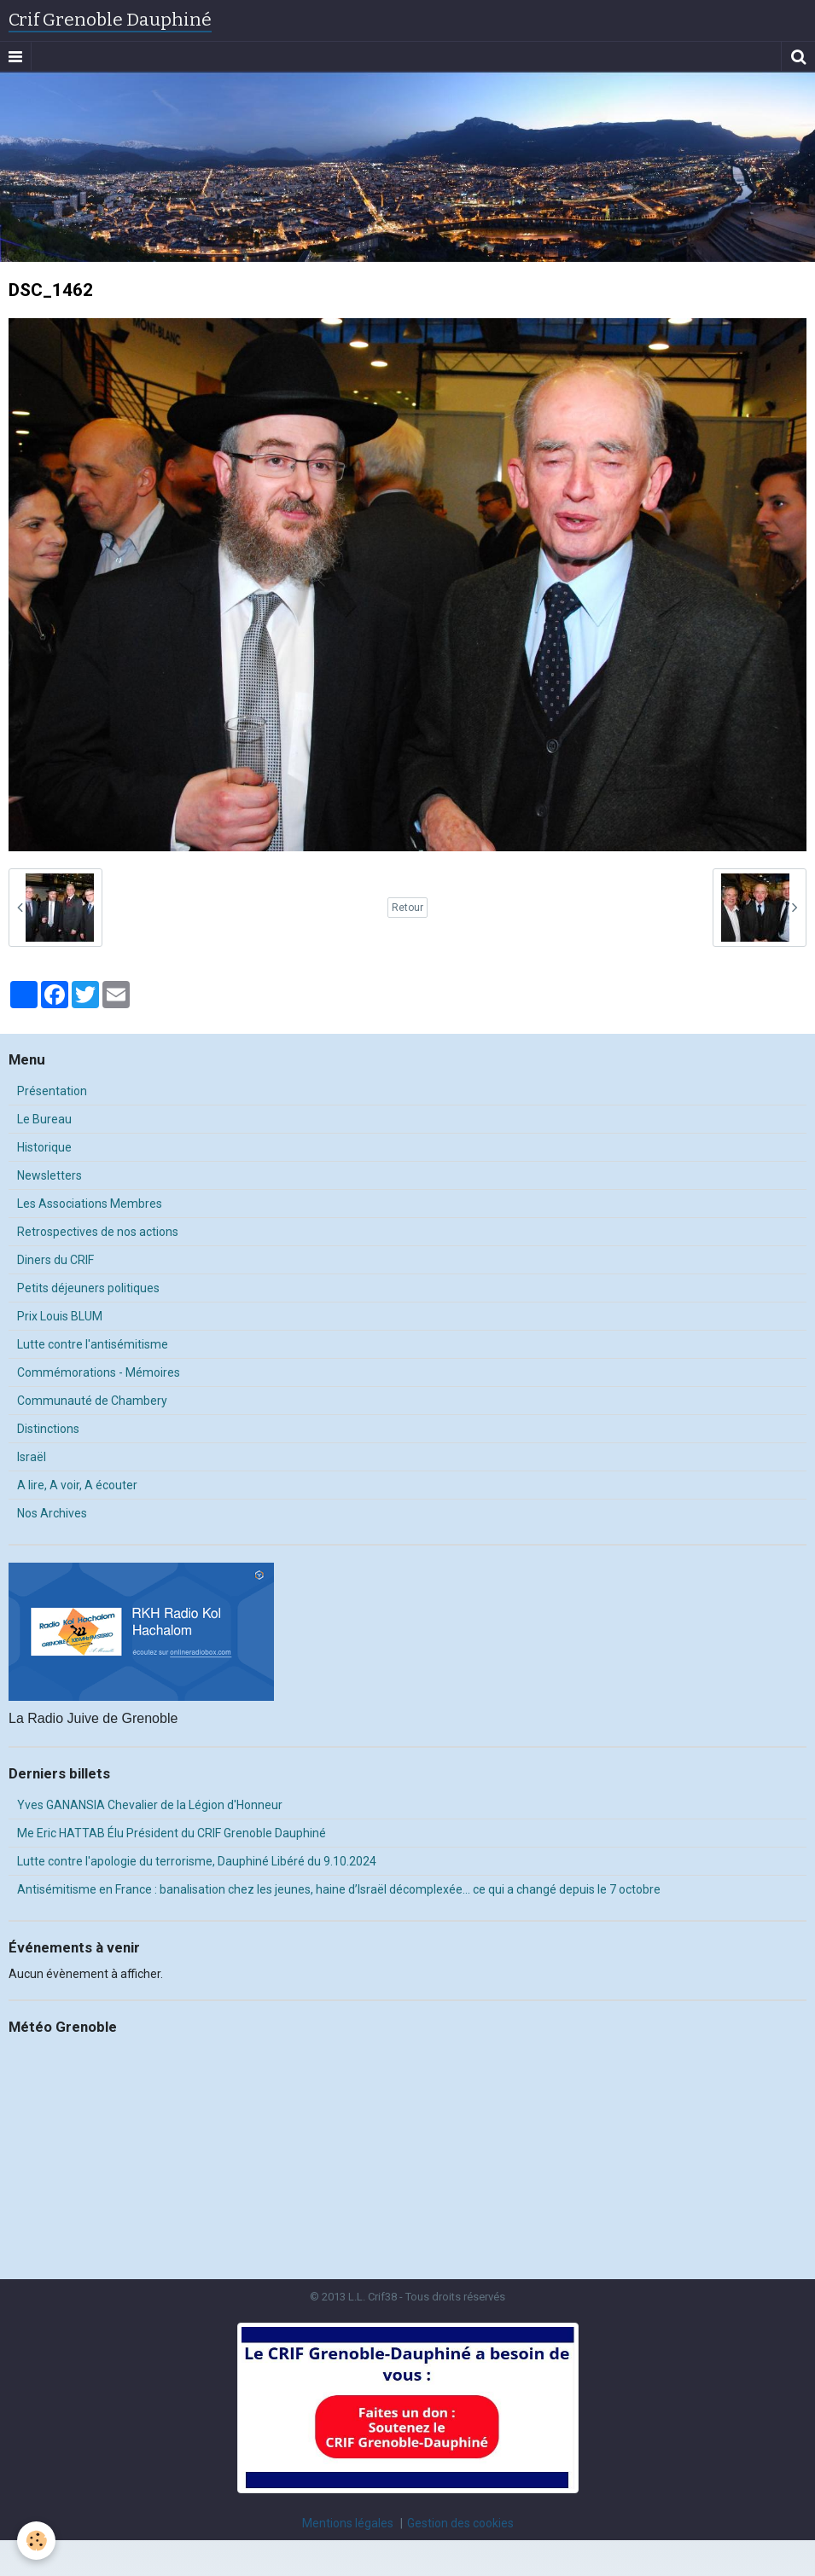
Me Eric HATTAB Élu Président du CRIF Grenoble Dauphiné (171, 1833)
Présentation (52, 1091)
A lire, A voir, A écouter (77, 1485)
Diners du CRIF (55, 1260)
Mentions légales (347, 2523)
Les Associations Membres (89, 1203)
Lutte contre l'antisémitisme (92, 1344)
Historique (44, 1147)
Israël (31, 1457)
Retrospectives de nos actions (97, 1232)
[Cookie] (36, 2540)
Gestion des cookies (460, 2523)
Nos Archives (52, 1513)
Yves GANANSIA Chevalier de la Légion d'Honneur (149, 1805)
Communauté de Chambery (92, 1400)
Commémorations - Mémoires (98, 1372)
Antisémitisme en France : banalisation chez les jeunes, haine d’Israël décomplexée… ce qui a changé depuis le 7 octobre (339, 1889)
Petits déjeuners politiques (88, 1288)
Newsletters (49, 1175)
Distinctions (48, 1429)
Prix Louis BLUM (59, 1316)
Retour (407, 908)
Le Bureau (44, 1119)
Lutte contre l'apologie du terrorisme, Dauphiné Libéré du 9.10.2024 (196, 1861)
